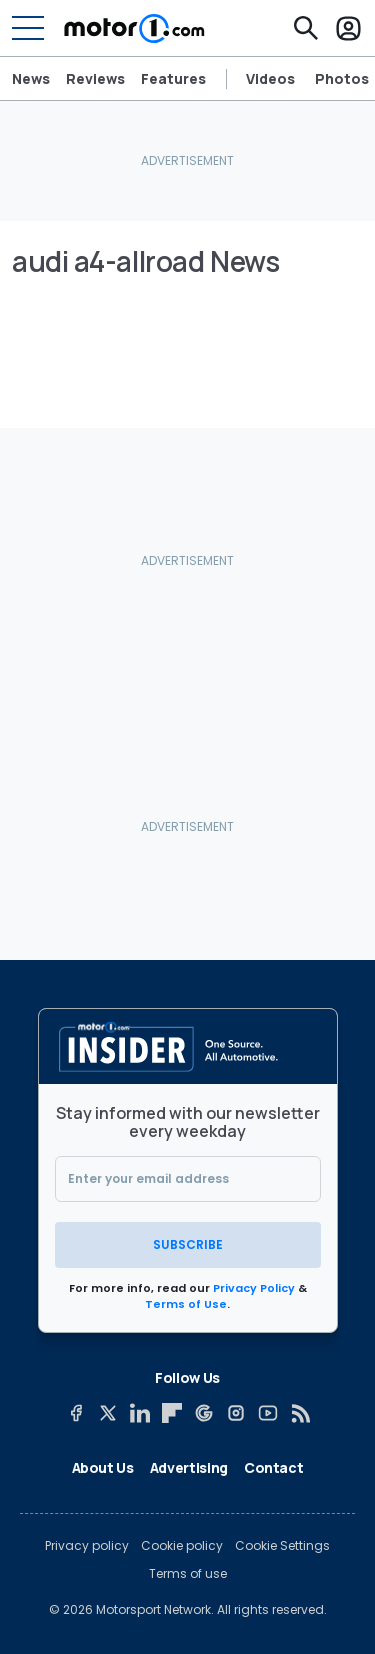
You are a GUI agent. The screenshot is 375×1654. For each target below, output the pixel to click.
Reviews (95, 79)
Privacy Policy (254, 1288)
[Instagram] (236, 1413)
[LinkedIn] (140, 1413)
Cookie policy (182, 1546)
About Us (103, 1467)
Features (173, 79)
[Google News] (204, 1413)
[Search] (306, 28)
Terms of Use (186, 1304)
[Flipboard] (172, 1413)
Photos (342, 79)
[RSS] (300, 1413)
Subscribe (188, 1244)
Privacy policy (87, 1546)
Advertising (189, 1467)
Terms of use (188, 1574)
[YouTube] (268, 1413)
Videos (270, 79)
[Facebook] (76, 1413)
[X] (108, 1413)
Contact (274, 1467)
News (31, 79)
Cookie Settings (282, 1546)
